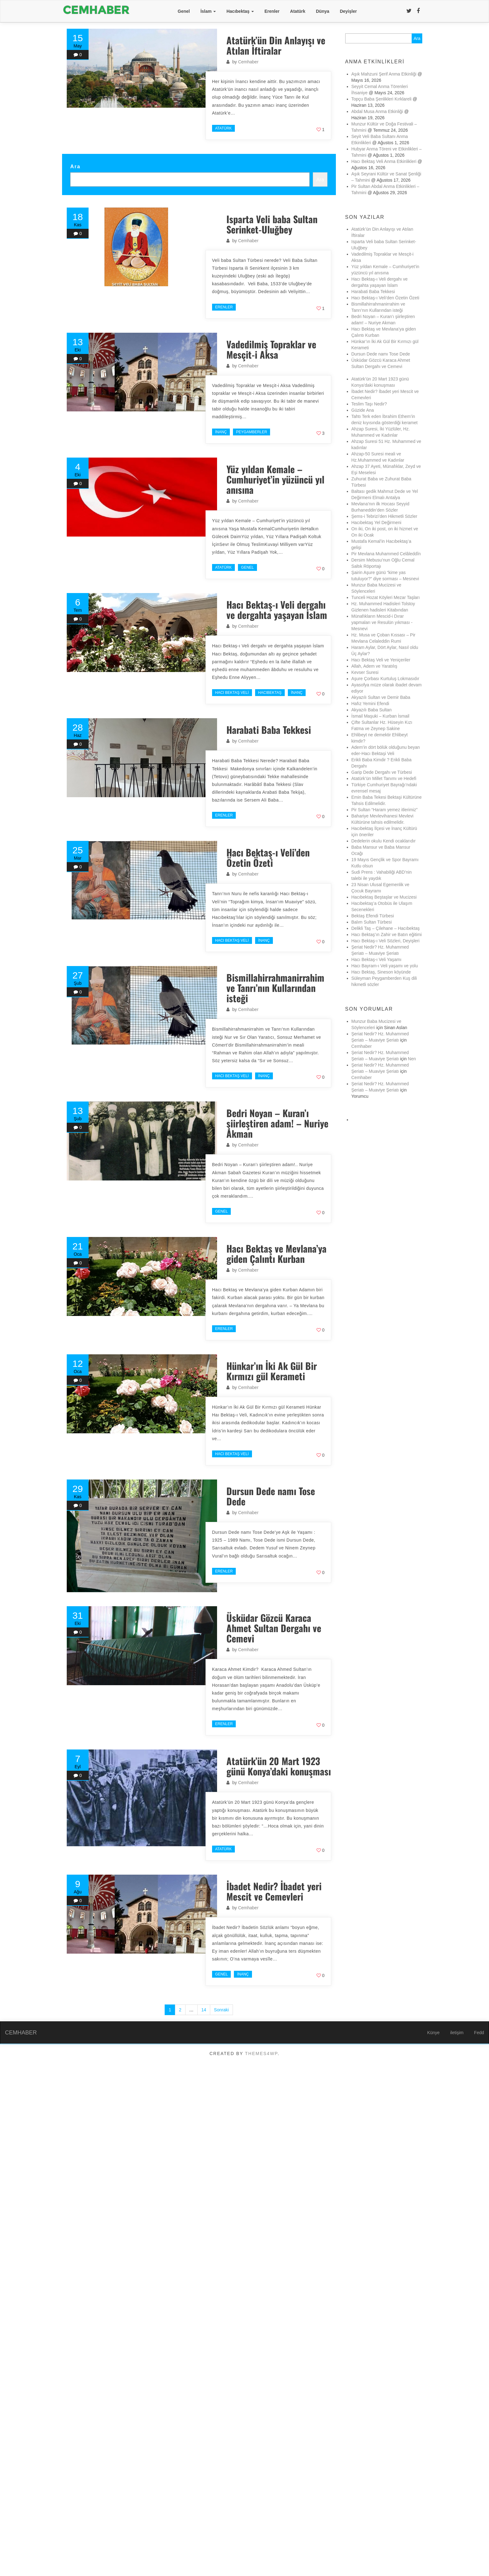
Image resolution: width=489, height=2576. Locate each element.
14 (203, 2009)
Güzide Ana (362, 410)
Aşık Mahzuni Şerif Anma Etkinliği (384, 73)
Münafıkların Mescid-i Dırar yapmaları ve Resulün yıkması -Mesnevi (382, 622)
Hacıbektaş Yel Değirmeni (376, 522)
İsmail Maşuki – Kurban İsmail (380, 716)
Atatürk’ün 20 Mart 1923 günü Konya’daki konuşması (278, 1766)
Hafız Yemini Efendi (370, 703)
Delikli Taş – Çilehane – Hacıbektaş (385, 928)
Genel (184, 11)
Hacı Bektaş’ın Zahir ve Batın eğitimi (386, 934)
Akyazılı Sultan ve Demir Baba (380, 697)
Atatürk (297, 11)
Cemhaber (248, 61)
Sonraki (221, 2009)
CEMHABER (21, 2032)
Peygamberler (251, 432)
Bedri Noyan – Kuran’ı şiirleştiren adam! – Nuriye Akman (277, 1123)
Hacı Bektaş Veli (232, 692)
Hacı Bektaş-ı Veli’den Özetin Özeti (268, 857)
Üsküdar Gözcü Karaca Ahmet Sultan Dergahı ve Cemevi (276, 1628)
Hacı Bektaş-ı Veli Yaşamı (376, 959)
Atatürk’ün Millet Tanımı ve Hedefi (383, 778)
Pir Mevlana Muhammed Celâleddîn (386, 553)
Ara (75, 166)
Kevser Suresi (365, 672)
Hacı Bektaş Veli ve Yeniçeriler (380, 659)
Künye (433, 2032)
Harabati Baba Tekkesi (268, 730)
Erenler (271, 11)
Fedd (479, 2032)
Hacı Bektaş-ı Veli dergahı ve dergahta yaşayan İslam (276, 609)
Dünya (322, 11)
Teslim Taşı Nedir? (369, 403)
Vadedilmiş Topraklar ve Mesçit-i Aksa (271, 349)
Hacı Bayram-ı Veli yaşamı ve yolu (384, 965)
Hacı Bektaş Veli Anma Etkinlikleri (384, 161)
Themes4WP (261, 2053)
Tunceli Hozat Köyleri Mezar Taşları (385, 597)
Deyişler (348, 11)
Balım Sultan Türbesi (371, 922)
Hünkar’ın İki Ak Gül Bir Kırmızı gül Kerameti (271, 1371)
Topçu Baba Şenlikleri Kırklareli (381, 98)
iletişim (456, 2032)
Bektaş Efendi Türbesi (372, 915)
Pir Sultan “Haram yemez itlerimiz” (384, 809)
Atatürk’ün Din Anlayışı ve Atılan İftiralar (275, 45)
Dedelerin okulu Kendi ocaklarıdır (383, 840)
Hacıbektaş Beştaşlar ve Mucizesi (384, 897)
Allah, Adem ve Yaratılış (374, 666)
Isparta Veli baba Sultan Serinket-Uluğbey (271, 224)
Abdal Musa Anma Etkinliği (377, 111)
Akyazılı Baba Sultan (371, 709)
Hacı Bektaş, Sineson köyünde (381, 971)
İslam (208, 11)
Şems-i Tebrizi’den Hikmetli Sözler (384, 516)
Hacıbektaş (240, 11)
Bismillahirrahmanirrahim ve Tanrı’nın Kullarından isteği (275, 987)
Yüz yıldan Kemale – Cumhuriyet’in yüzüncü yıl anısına (275, 479)
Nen (412, 1058)
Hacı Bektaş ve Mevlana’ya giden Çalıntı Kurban (276, 1253)
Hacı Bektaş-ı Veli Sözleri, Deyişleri (385, 940)
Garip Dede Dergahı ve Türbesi (381, 772)
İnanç (221, 432)
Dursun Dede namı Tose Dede (270, 1496)
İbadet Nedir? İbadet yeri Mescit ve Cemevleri (274, 1891)
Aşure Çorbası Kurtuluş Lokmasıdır (385, 678)
